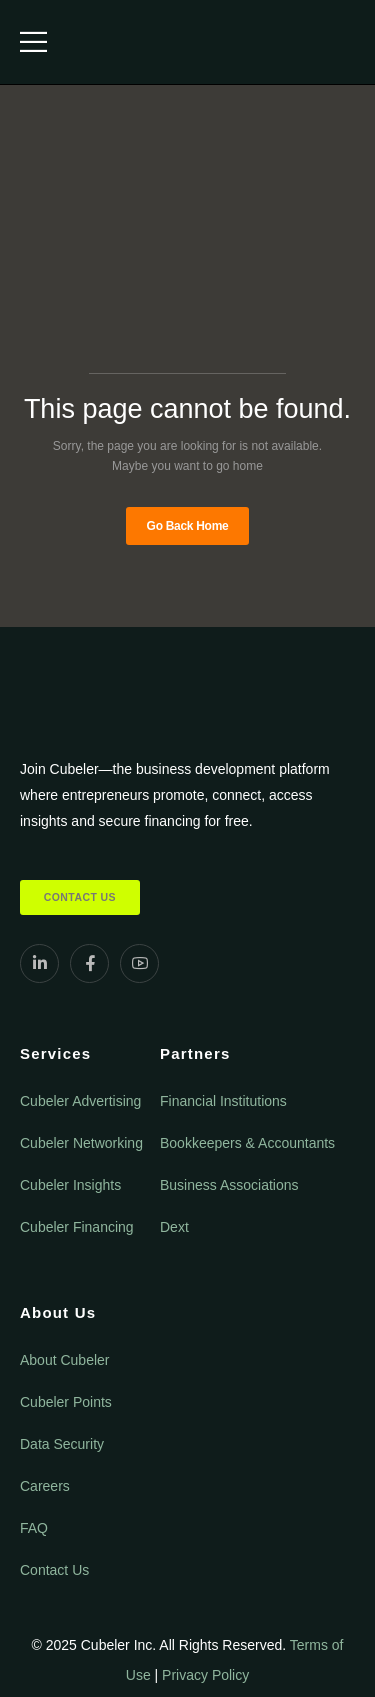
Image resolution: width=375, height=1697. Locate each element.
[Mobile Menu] (33, 42)
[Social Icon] (39, 963)
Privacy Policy (205, 1675)
